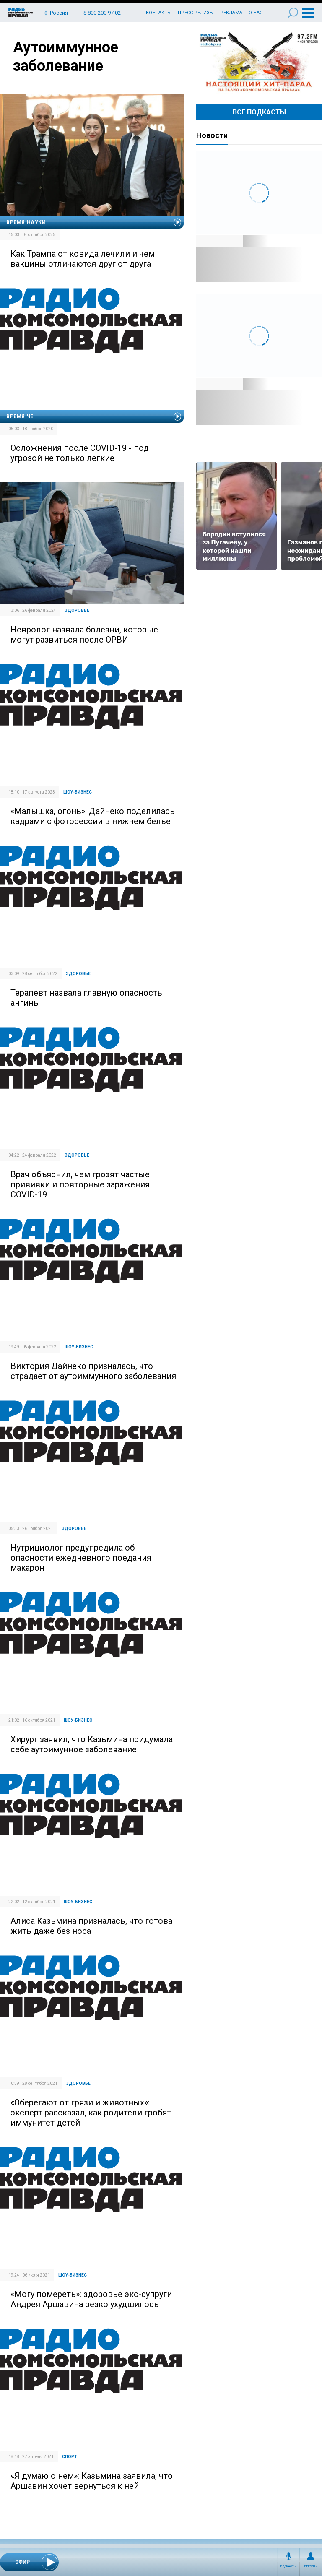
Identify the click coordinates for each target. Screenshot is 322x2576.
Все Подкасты (259, 112)
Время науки (26, 222)
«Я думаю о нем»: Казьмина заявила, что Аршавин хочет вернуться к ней (91, 2481)
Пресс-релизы (196, 13)
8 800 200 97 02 (102, 13)
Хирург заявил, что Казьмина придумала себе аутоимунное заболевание (91, 1744)
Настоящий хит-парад (259, 62)
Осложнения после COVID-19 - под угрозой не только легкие (79, 453)
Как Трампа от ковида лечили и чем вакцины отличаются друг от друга (82, 259)
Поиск (293, 13)
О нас (255, 13)
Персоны (310, 2566)
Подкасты (288, 2566)
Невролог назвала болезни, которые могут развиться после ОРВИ (84, 634)
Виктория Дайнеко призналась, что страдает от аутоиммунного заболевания (93, 1371)
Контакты (158, 13)
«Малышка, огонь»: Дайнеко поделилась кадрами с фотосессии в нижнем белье (92, 816)
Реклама (231, 13)
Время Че (20, 416)
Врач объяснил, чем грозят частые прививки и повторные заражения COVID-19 (80, 1184)
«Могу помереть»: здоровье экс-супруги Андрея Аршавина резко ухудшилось (91, 2299)
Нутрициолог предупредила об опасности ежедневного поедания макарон (80, 1558)
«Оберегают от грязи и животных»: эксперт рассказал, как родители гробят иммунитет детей (90, 2112)
